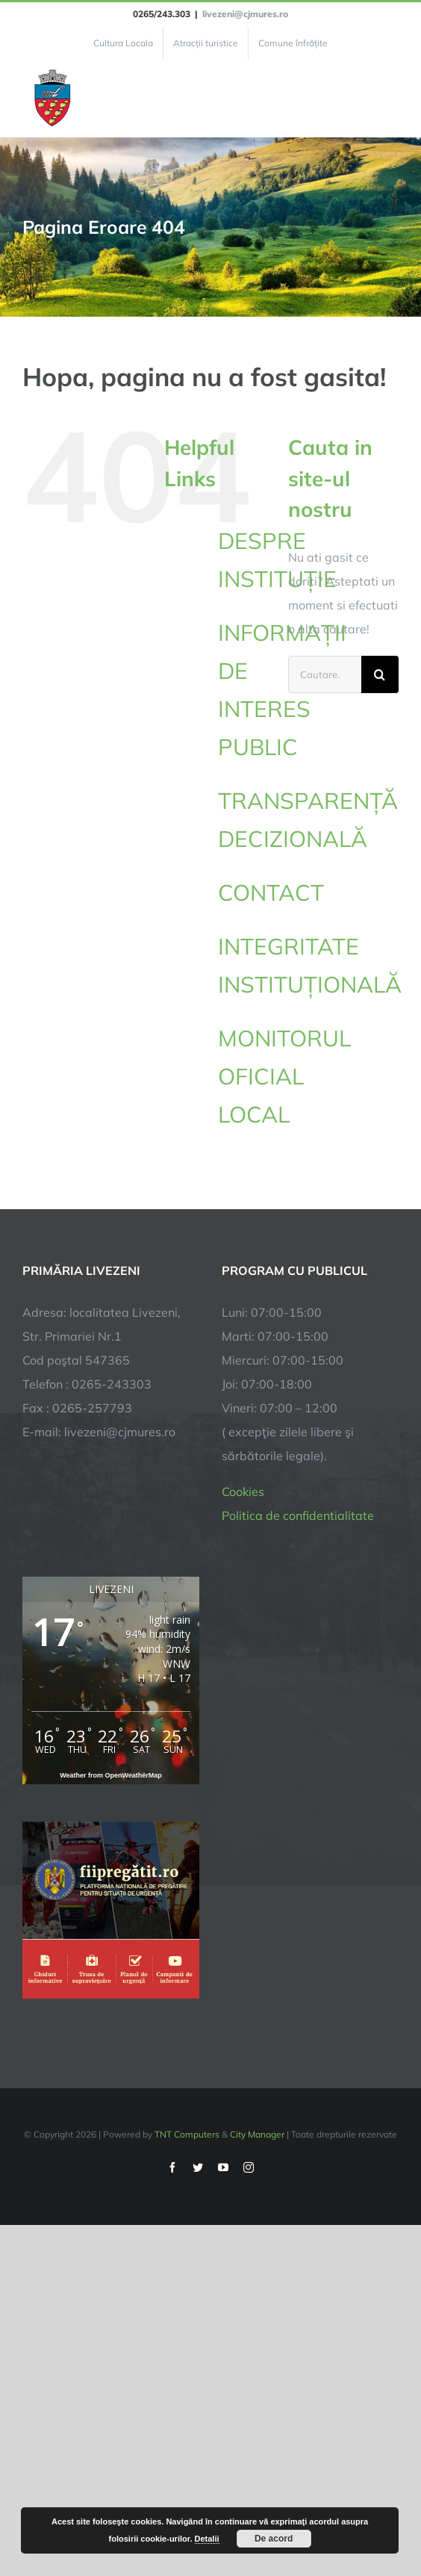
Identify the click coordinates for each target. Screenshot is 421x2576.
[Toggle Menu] (390, 98)
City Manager (257, 2134)
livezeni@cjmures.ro (245, 13)
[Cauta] (380, 674)
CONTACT (271, 892)
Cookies (243, 1491)
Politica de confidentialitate (298, 1515)
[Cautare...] (324, 674)
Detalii (207, 2538)
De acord (274, 2538)
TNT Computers (187, 2134)
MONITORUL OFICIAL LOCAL (284, 1076)
